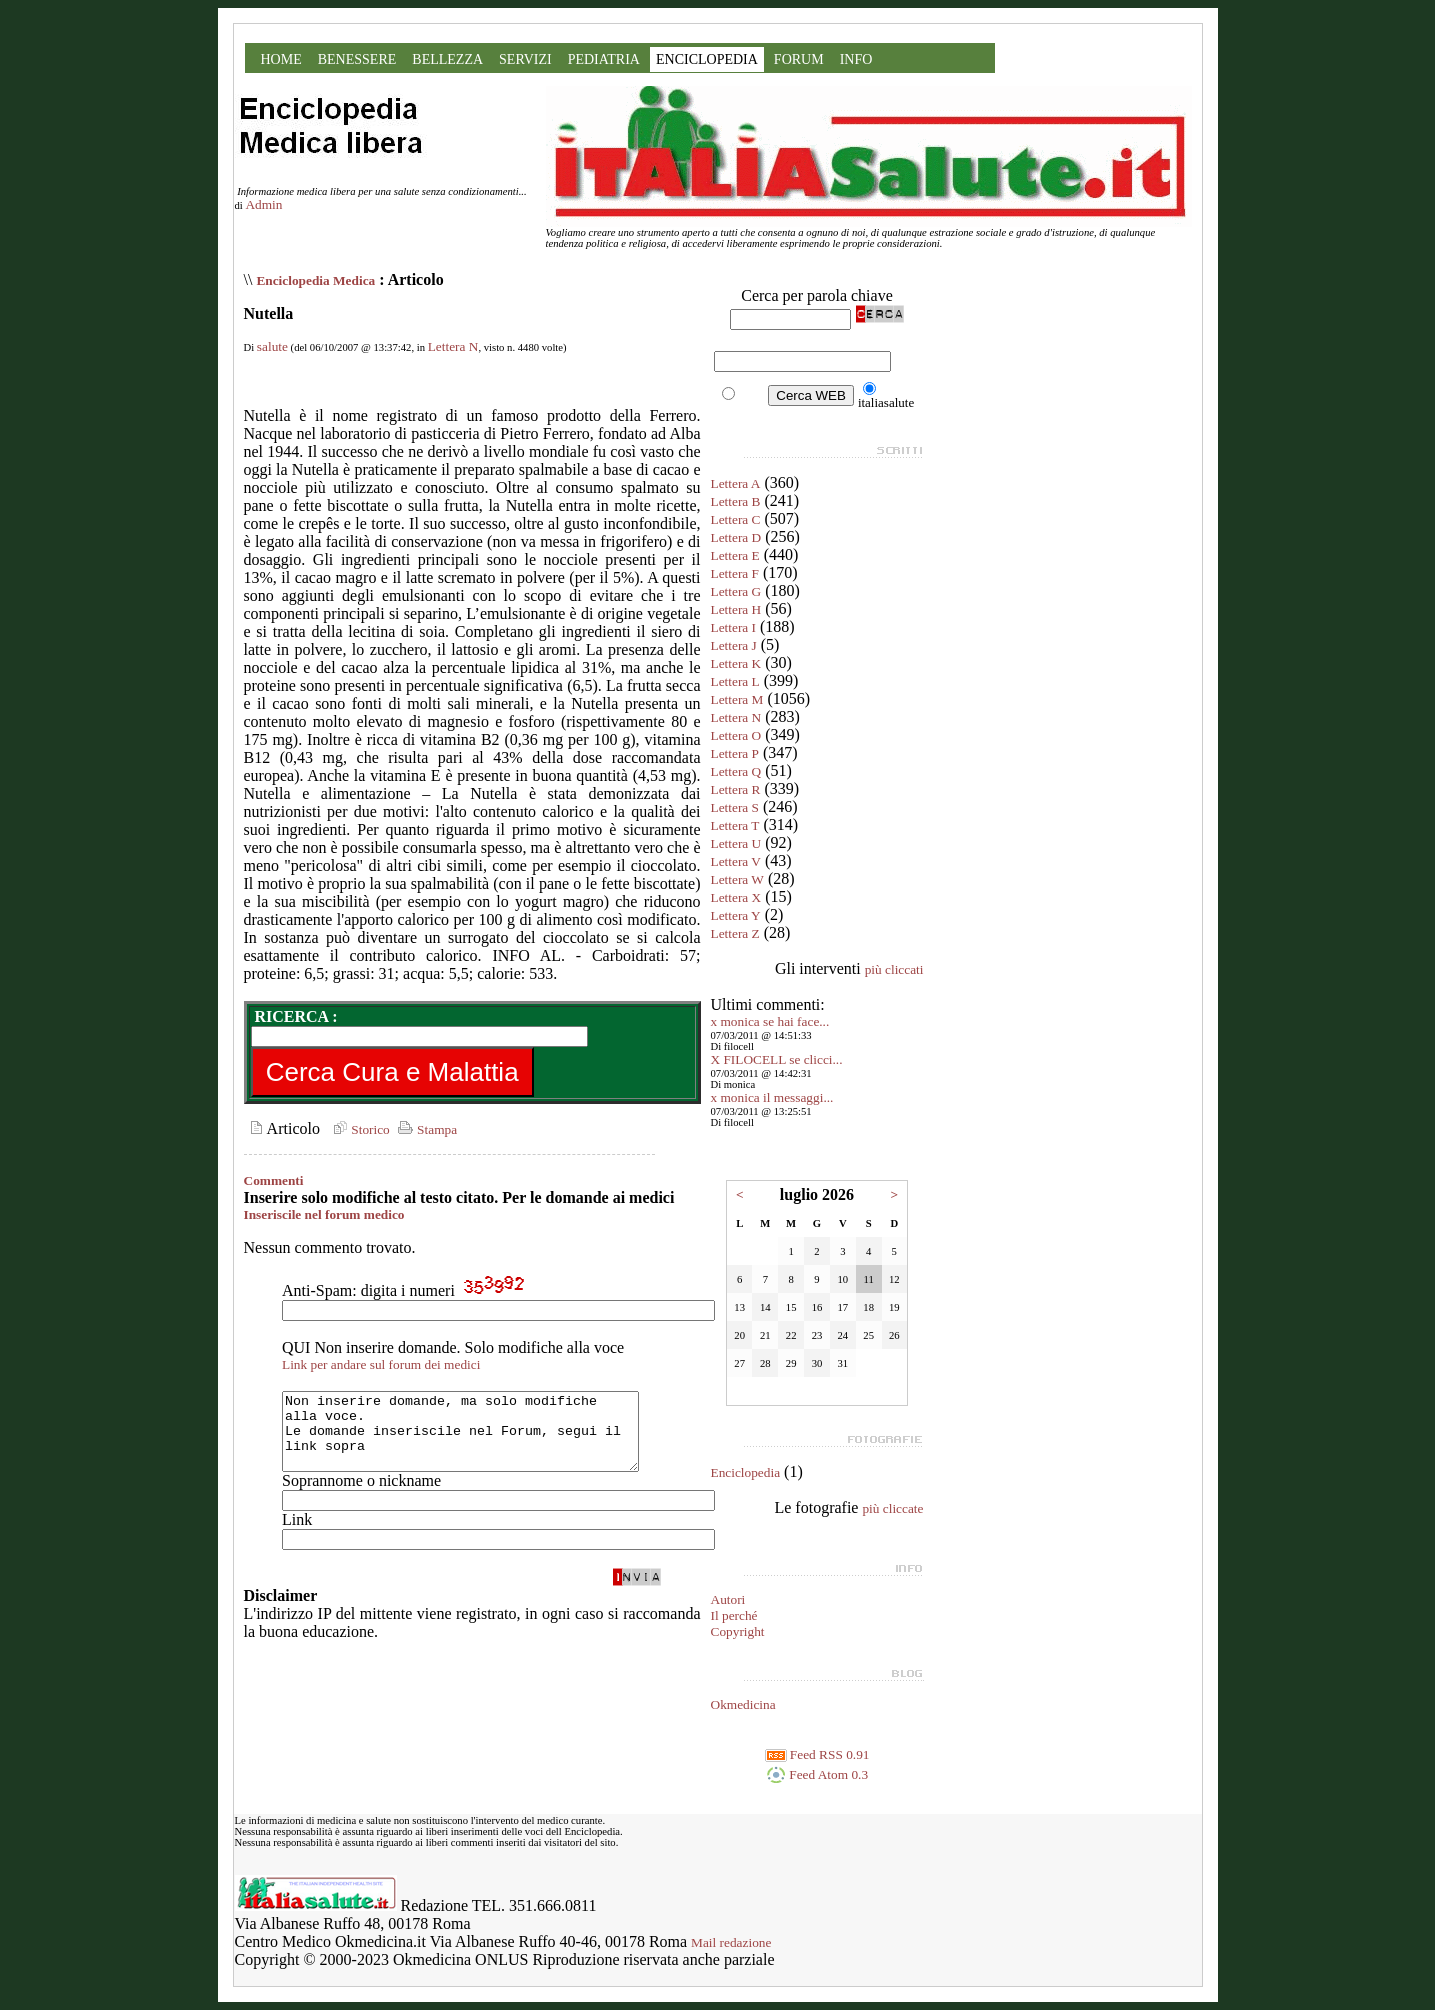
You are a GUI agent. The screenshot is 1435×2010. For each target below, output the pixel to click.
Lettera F (735, 573)
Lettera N (453, 346)
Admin (263, 204)
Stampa (425, 1129)
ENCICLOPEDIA (707, 59)
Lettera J (734, 645)
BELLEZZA (447, 59)
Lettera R (736, 789)
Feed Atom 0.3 (817, 1774)
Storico (359, 1129)
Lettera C (736, 519)
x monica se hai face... (770, 1021)
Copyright (738, 1631)
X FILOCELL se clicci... (777, 1059)
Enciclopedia (746, 1472)
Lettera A (736, 483)
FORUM (799, 59)
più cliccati (894, 969)
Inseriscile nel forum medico (324, 1214)
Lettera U (736, 843)
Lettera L (735, 681)
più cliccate (892, 1508)
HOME (281, 59)
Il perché (734, 1615)
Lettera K (736, 663)
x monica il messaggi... (772, 1097)
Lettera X (736, 897)
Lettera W (737, 879)
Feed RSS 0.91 (817, 1754)
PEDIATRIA (604, 59)
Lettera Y (736, 915)
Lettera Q (736, 771)
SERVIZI (525, 59)
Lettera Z (735, 933)
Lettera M (737, 699)
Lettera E (735, 555)
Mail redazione (731, 1942)
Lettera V (736, 861)
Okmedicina (743, 1704)
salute (272, 346)
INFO (856, 59)
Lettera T (735, 825)
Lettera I (734, 627)
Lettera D (736, 537)
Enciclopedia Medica (315, 280)
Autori (728, 1599)
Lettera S (735, 807)
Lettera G (736, 591)
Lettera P (735, 753)
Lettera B (736, 501)
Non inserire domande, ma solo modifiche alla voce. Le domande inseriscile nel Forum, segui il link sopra (481, 1439)
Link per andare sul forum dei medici (381, 1364)
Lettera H (736, 609)
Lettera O (736, 735)
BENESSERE (357, 59)
